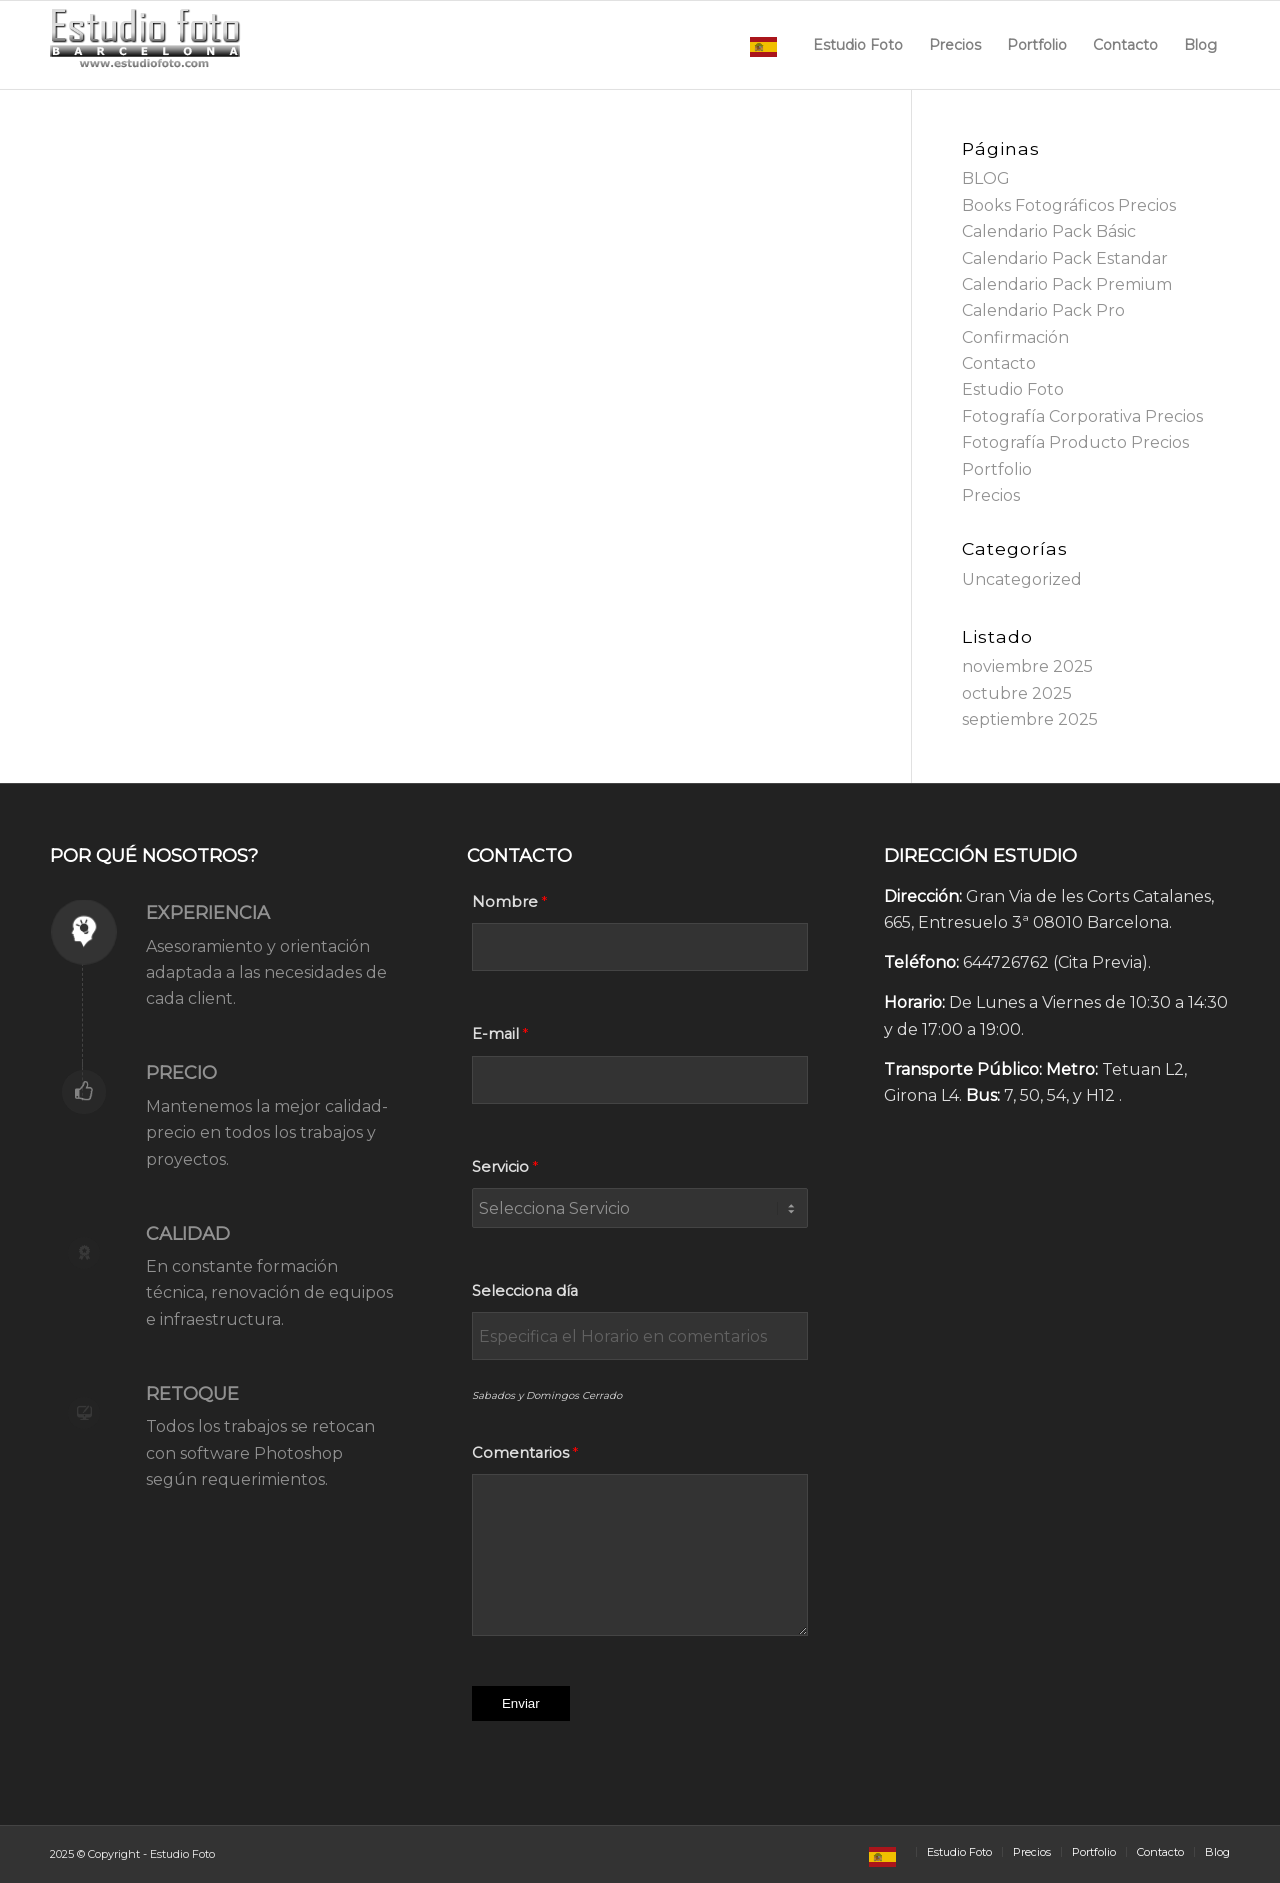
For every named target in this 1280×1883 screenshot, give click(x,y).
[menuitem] (768, 45)
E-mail (495, 1034)
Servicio (500, 1167)
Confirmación (1015, 337)
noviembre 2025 (1027, 666)
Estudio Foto (1013, 389)
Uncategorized (1022, 579)
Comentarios (520, 1453)
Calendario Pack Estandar (1065, 258)
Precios (991, 495)
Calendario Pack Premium (1067, 284)
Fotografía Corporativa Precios (1082, 416)
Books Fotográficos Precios (1069, 205)
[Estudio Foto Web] (145, 45)
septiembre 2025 (1030, 719)
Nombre (505, 902)
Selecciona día (525, 1291)
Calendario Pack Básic (1049, 231)
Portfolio (997, 469)
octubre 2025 (1017, 693)
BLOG (986, 178)
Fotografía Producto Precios (1075, 442)
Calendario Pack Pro (1043, 310)
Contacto (999, 363)
